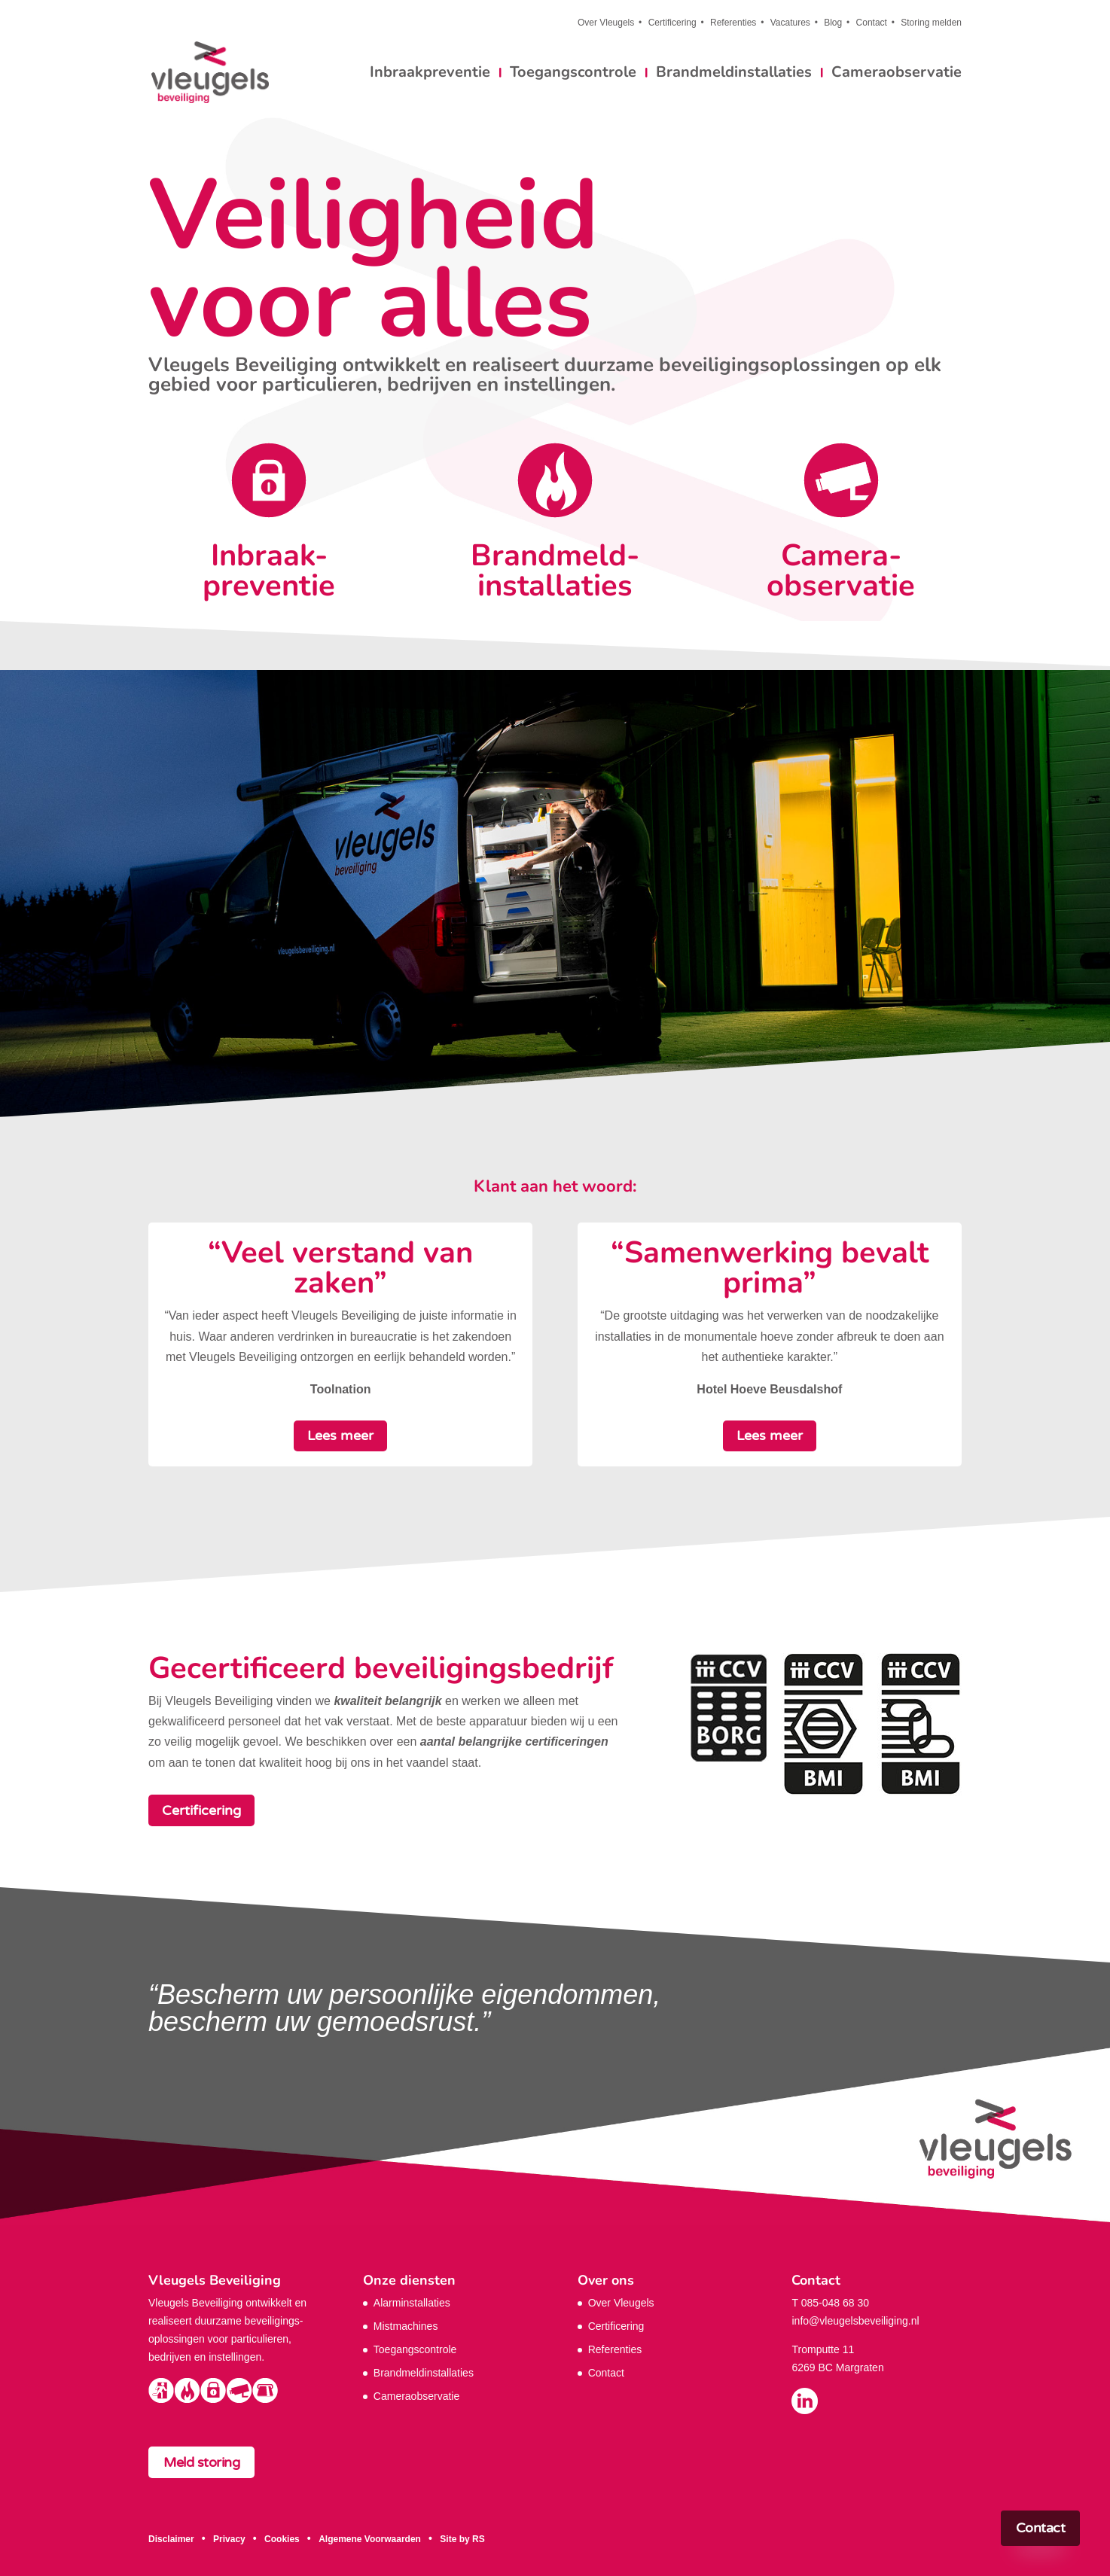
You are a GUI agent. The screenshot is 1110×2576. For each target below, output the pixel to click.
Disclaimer (171, 2539)
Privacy (229, 2539)
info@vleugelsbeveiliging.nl (855, 2321)
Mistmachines (406, 2326)
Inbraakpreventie (430, 74)
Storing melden (931, 23)
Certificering (672, 23)
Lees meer (340, 1435)
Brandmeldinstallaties (734, 74)
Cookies (282, 2539)
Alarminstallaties (412, 2303)
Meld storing (201, 2462)
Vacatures (790, 23)
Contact (871, 23)
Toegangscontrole (573, 74)
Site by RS (462, 2539)
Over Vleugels (606, 23)
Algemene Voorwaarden (370, 2539)
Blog (833, 23)
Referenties (733, 23)
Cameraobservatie (896, 74)
